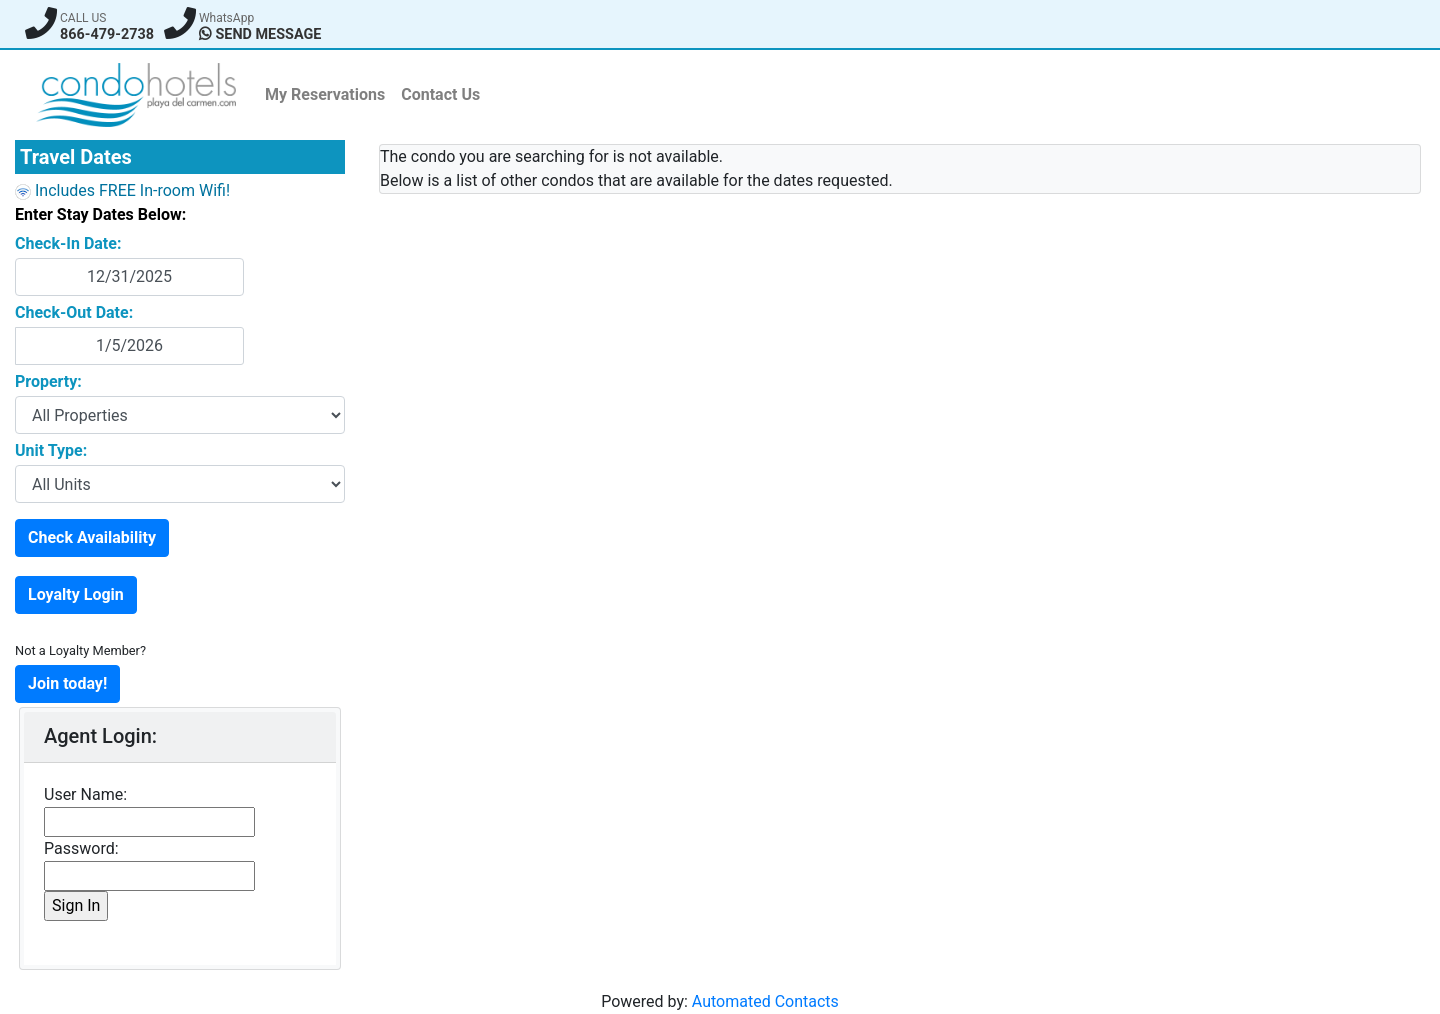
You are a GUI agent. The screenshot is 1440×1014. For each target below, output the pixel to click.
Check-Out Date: (74, 312)
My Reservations (325, 94)
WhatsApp (226, 18)
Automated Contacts (765, 1001)
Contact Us (440, 94)
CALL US (83, 18)
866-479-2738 (107, 34)
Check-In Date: (68, 243)
